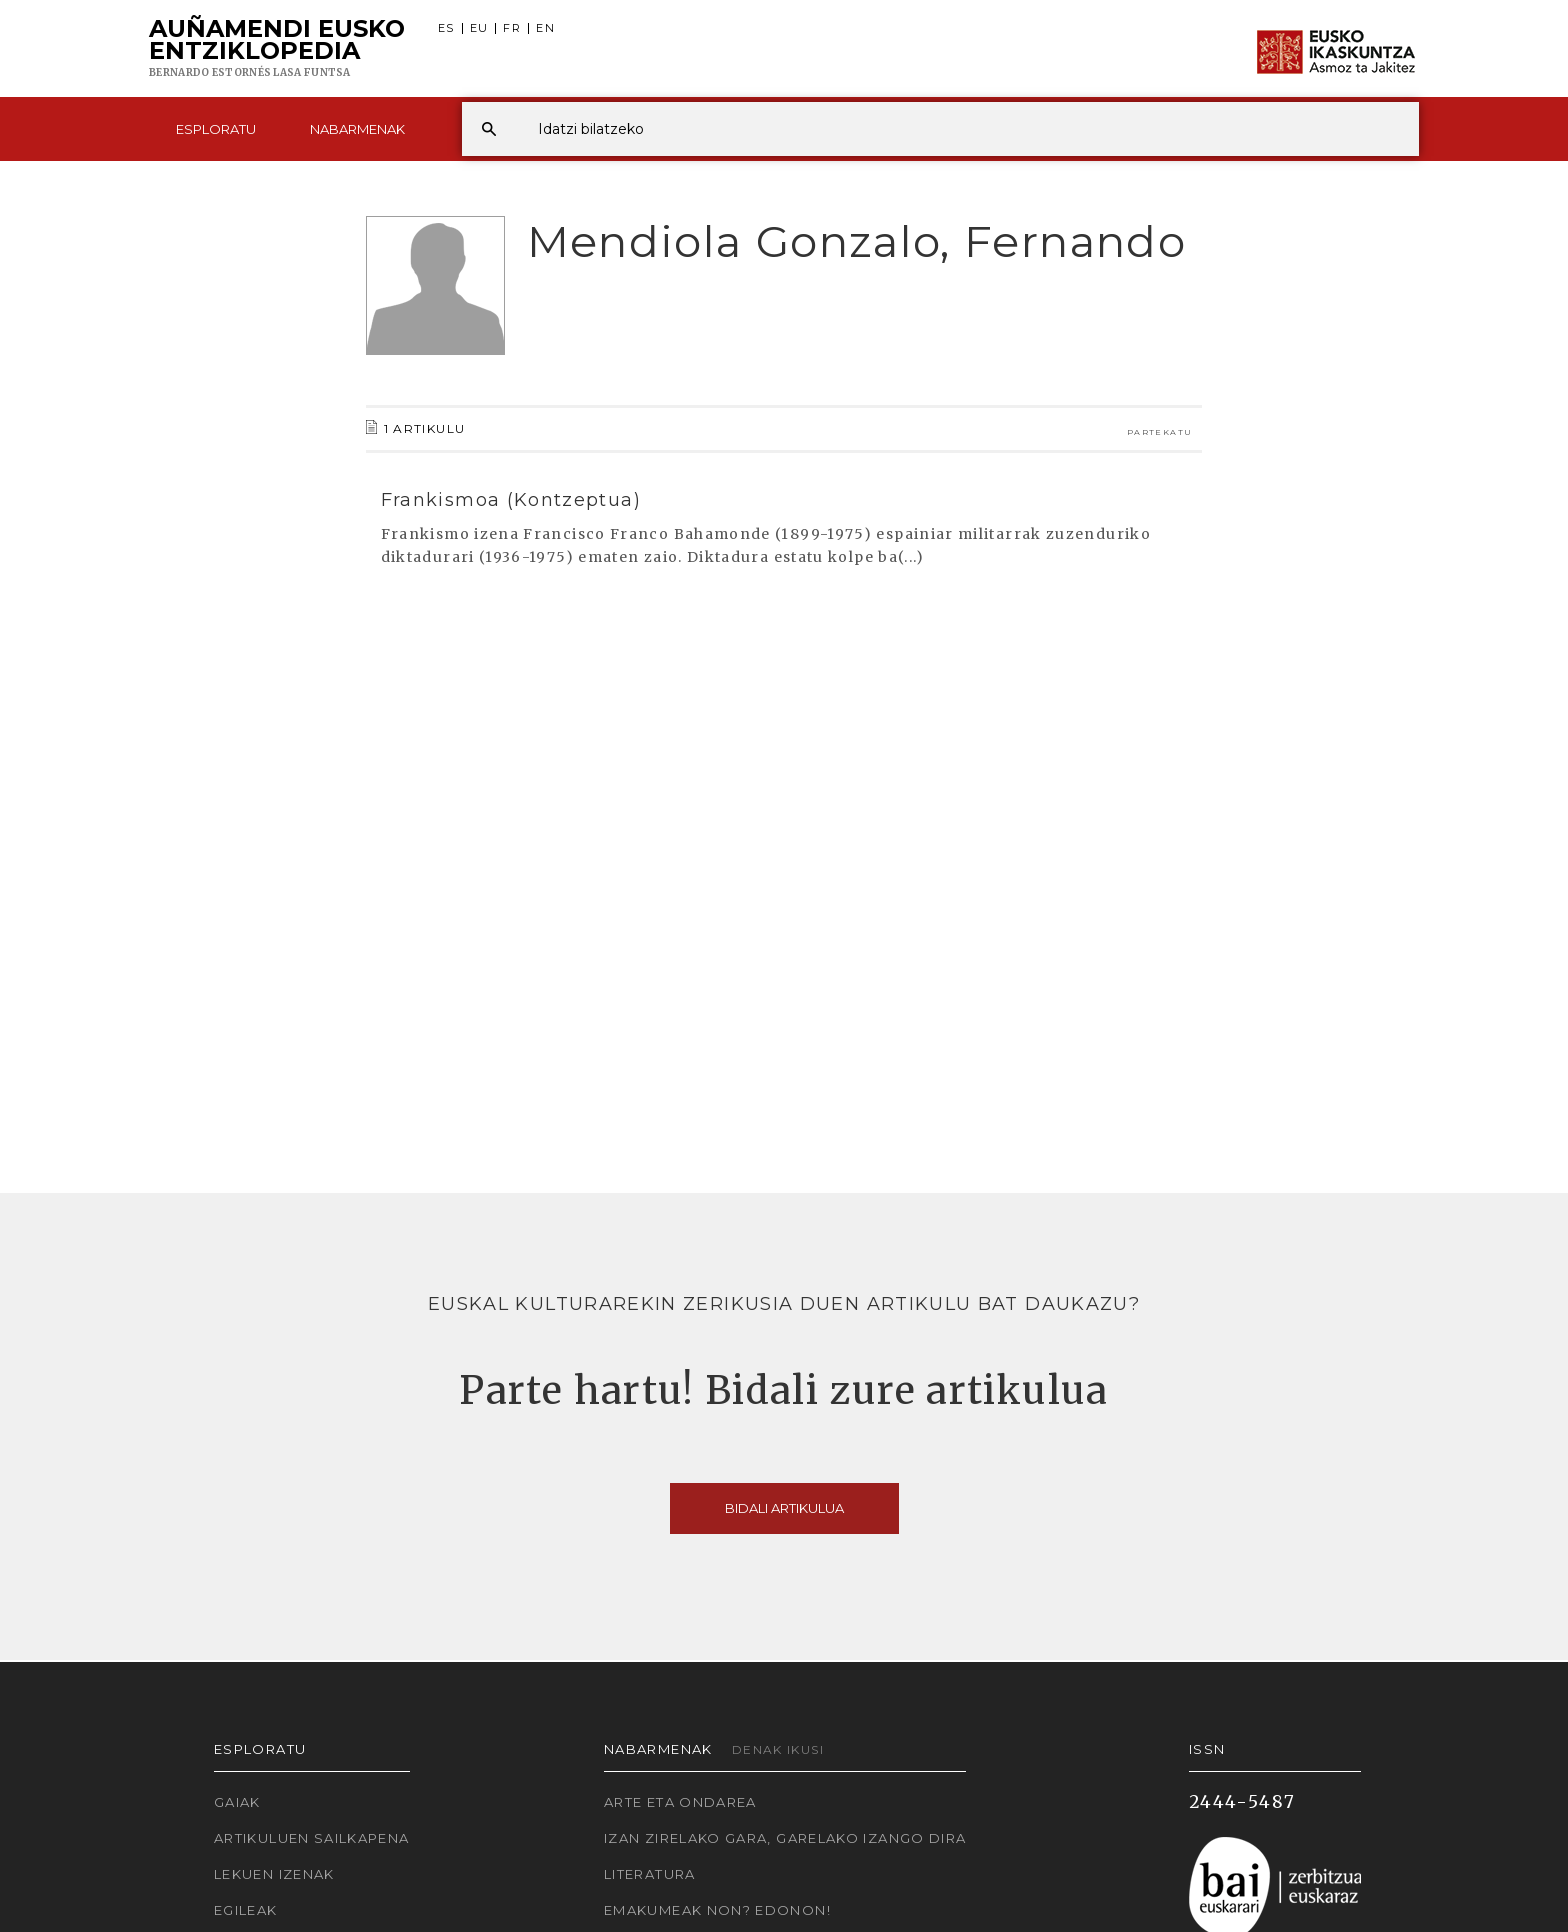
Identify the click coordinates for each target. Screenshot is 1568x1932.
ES (446, 28)
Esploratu (216, 129)
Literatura (650, 1874)
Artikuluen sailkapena (312, 1838)
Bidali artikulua (784, 1508)
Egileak (246, 1910)
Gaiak (237, 1802)
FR (512, 28)
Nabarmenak (357, 129)
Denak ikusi (778, 1749)
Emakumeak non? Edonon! (717, 1910)
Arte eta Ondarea (680, 1802)
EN (545, 28)
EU (479, 28)
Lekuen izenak (274, 1874)
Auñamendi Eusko (277, 49)
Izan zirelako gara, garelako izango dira (785, 1838)
